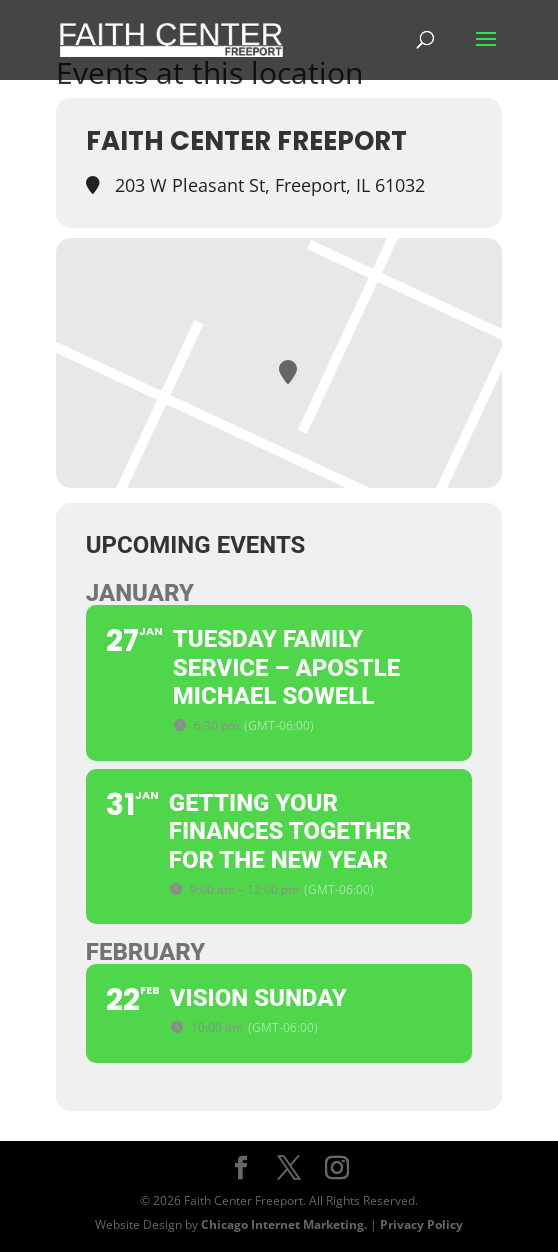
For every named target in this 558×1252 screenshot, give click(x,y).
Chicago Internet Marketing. (284, 1224)
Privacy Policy (421, 1224)
